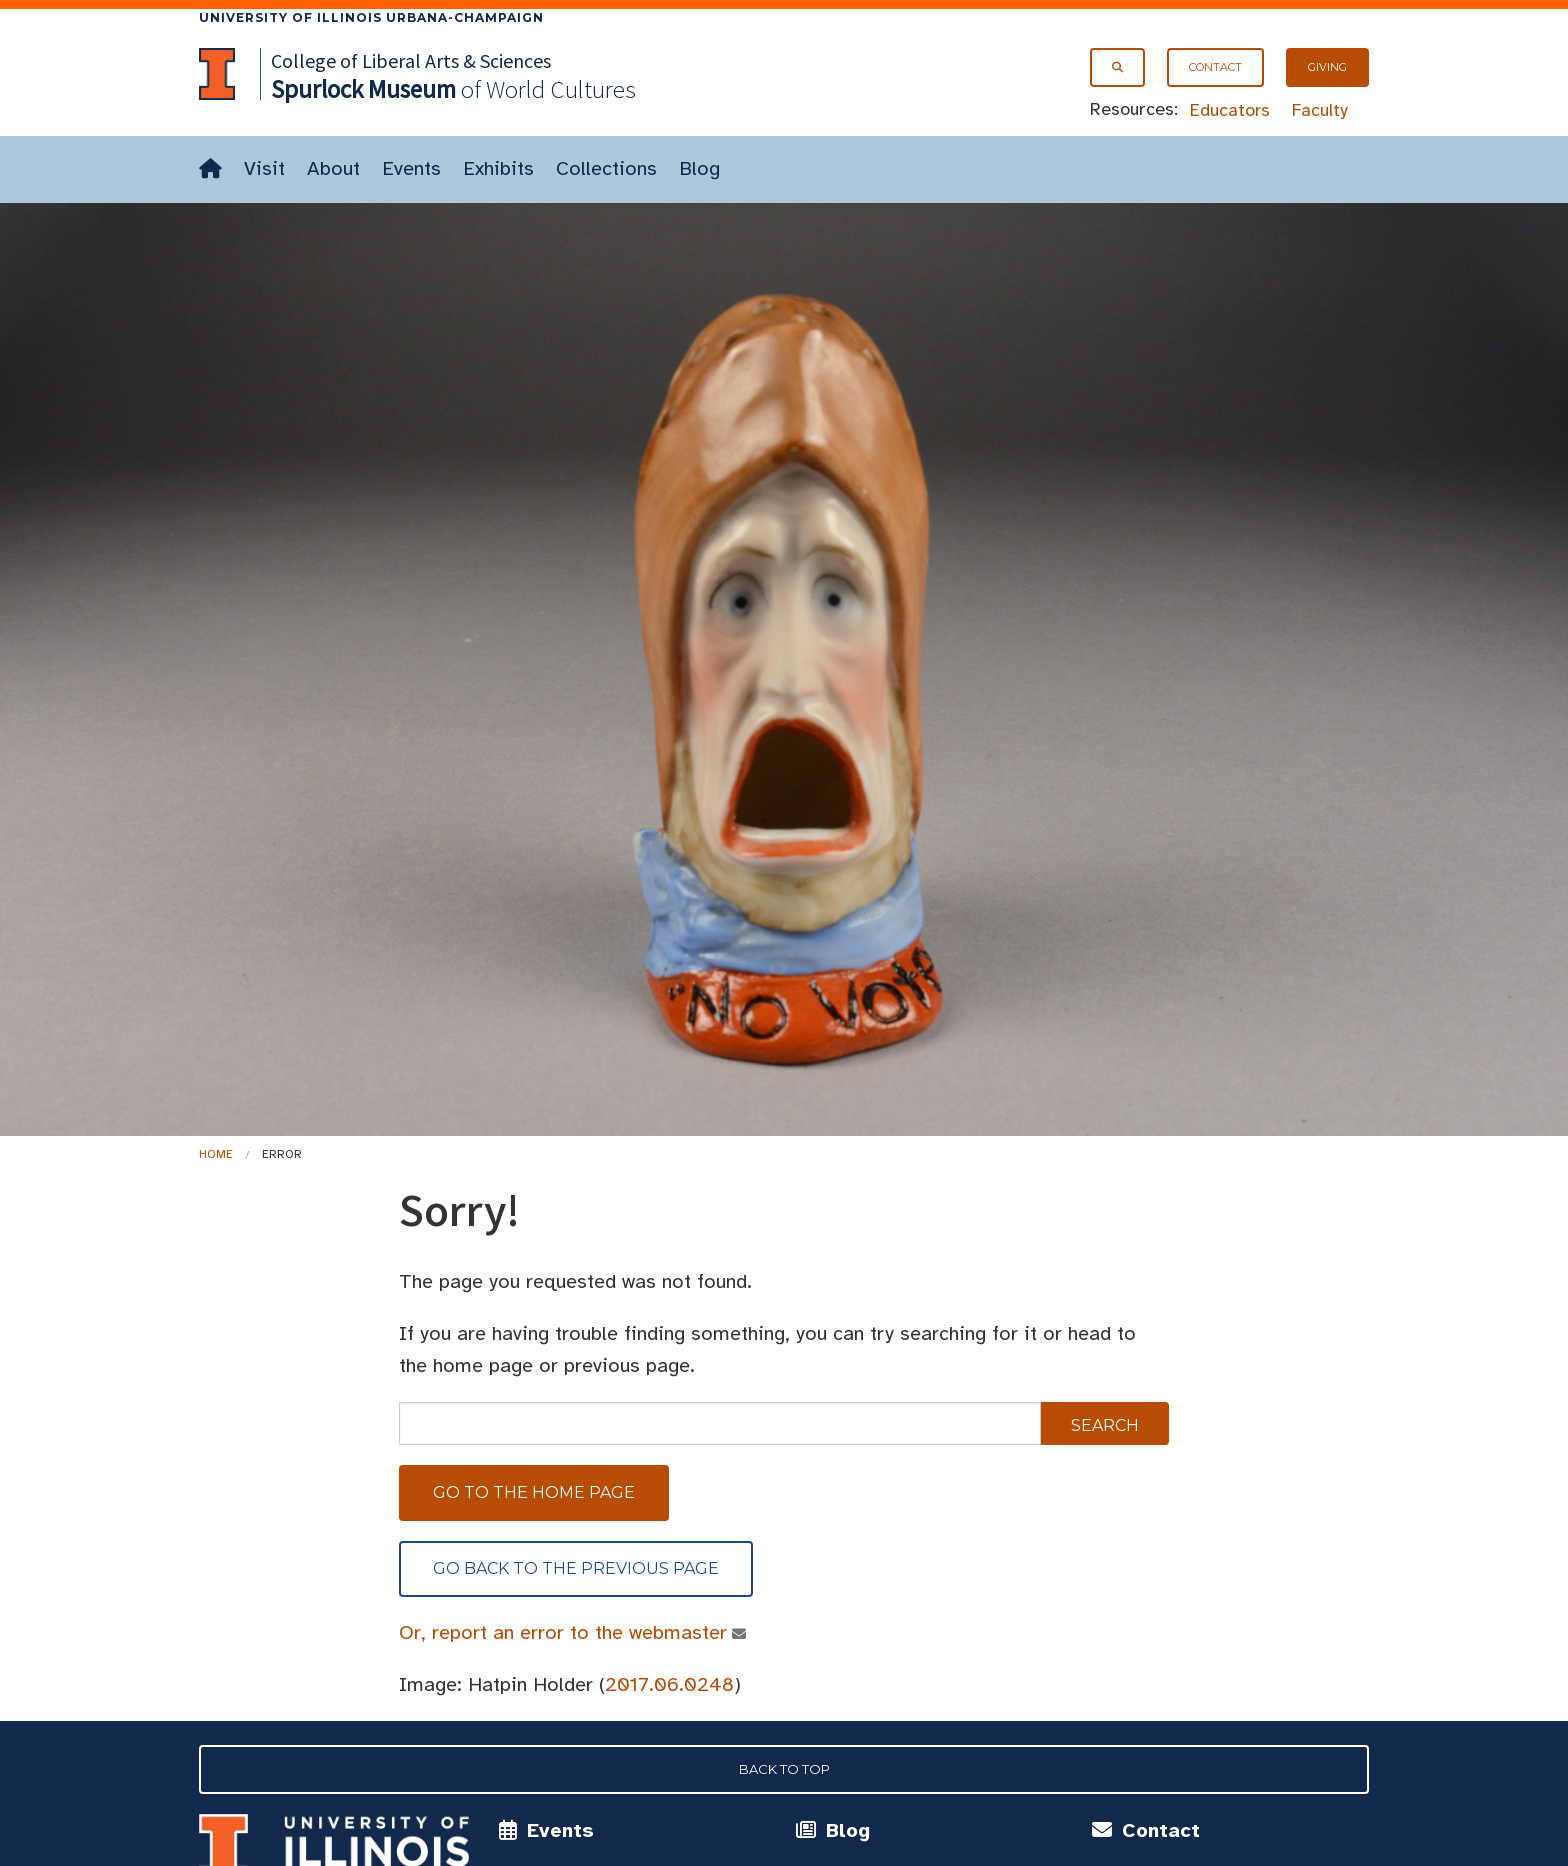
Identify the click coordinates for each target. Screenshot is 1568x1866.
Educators (1230, 110)
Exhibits (498, 168)
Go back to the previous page (576, 1568)
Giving (1327, 67)
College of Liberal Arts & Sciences (411, 60)
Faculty (1320, 110)
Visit (264, 168)
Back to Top (784, 1769)
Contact (1215, 67)
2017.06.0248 (669, 1684)
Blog (699, 168)
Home (216, 1154)
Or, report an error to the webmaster (563, 1632)
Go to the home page (534, 1492)
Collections (606, 168)
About (333, 168)
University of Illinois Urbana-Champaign (371, 17)
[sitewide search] (720, 1423)
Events (411, 168)
